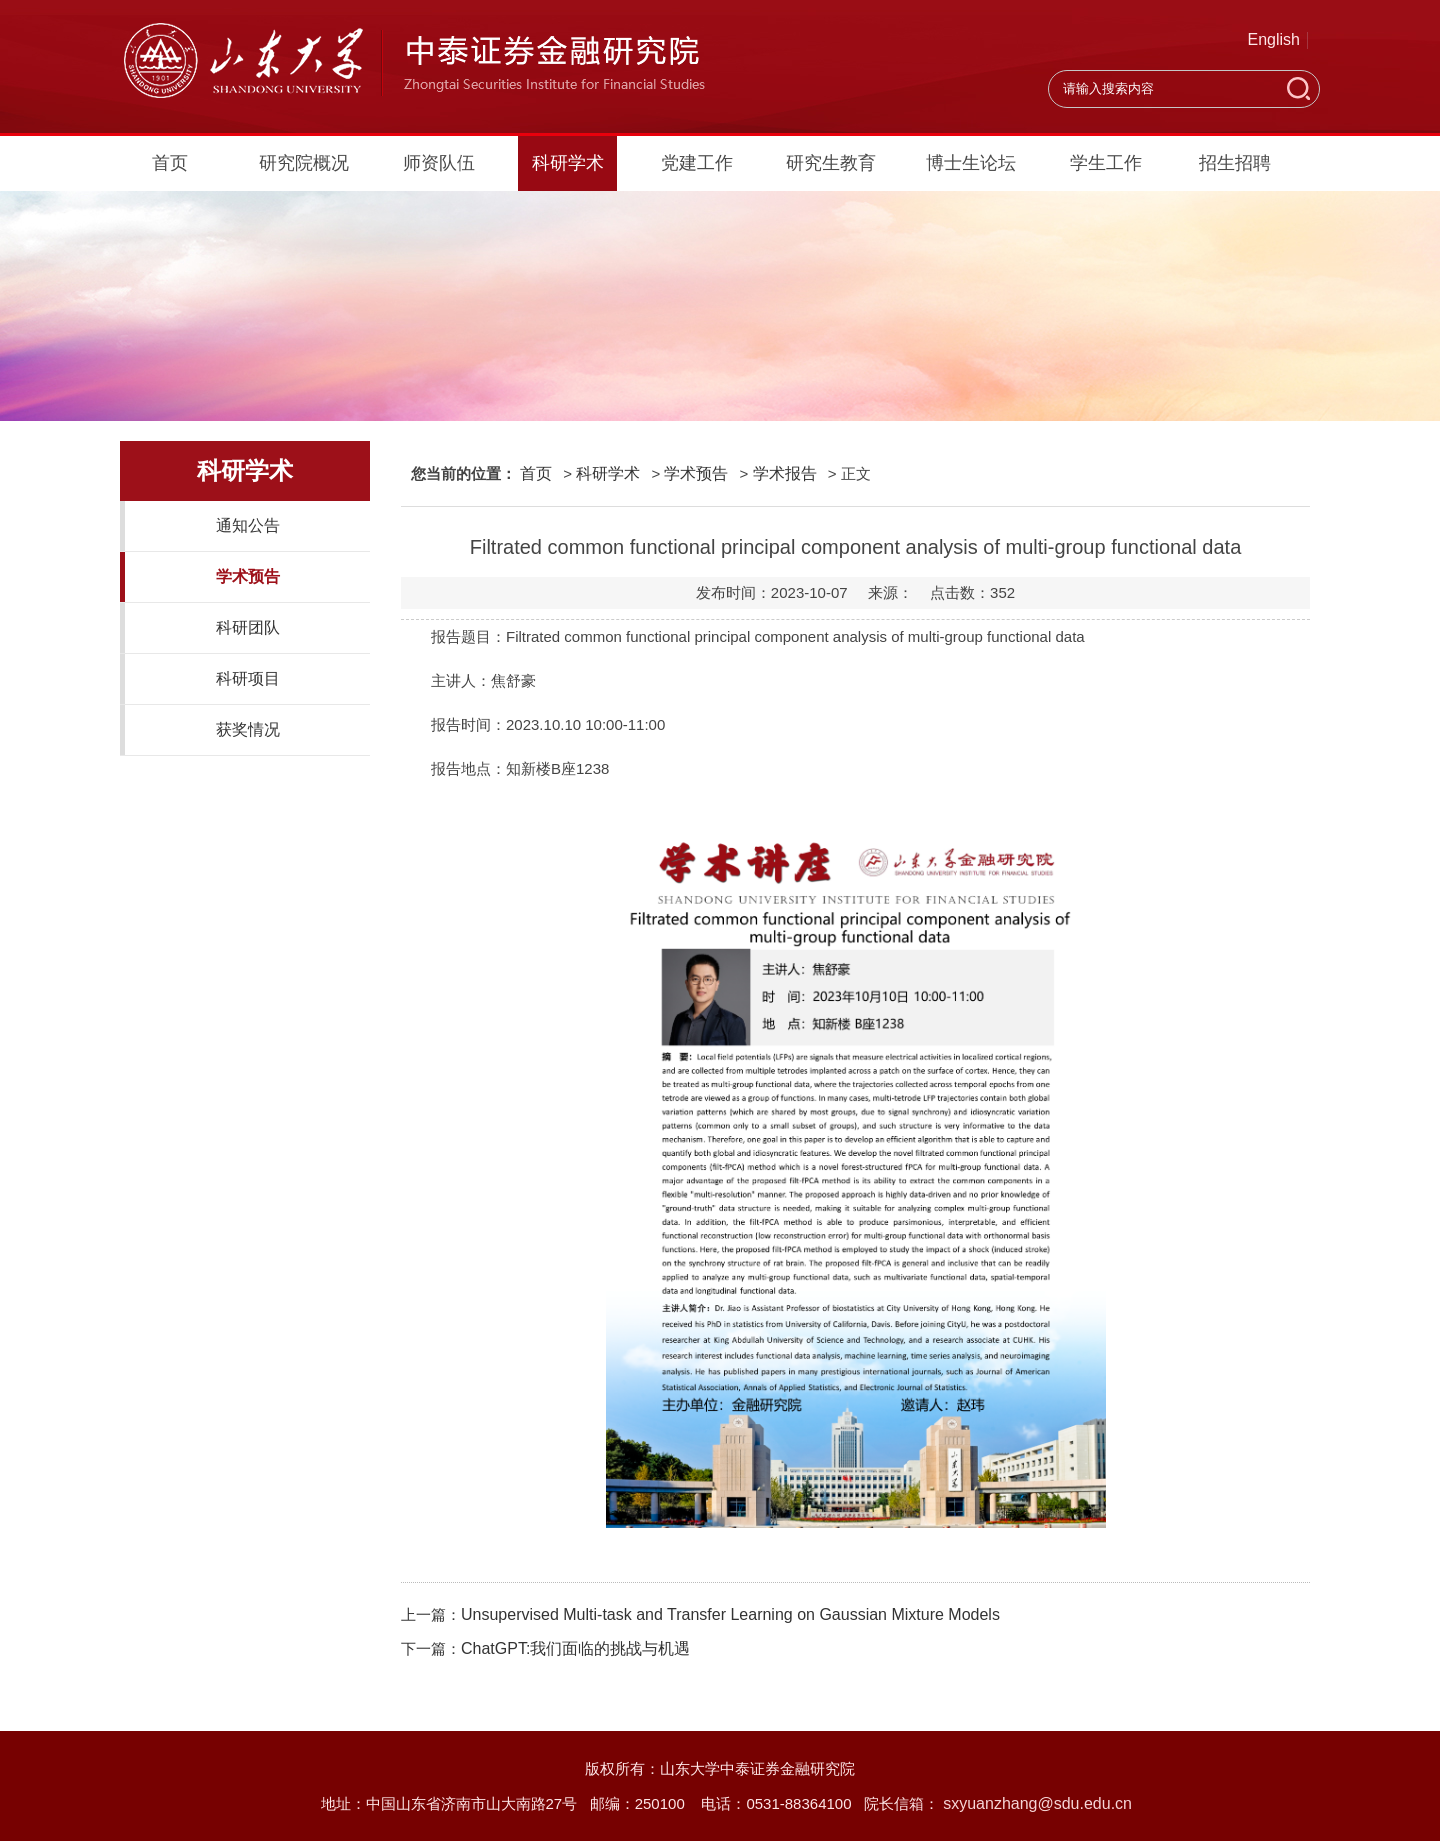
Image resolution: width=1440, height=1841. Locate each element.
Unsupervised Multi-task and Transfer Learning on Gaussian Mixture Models (730, 1614)
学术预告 (248, 576)
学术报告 (785, 473)
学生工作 (1106, 163)
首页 (170, 163)
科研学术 (568, 163)
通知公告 (248, 525)
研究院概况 (304, 163)
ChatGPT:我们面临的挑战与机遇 (575, 1648)
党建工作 (697, 163)
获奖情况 (248, 729)
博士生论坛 (971, 163)
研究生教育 (831, 163)
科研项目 (248, 678)
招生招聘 (1235, 163)
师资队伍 (439, 163)
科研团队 (248, 627)
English (1274, 39)
